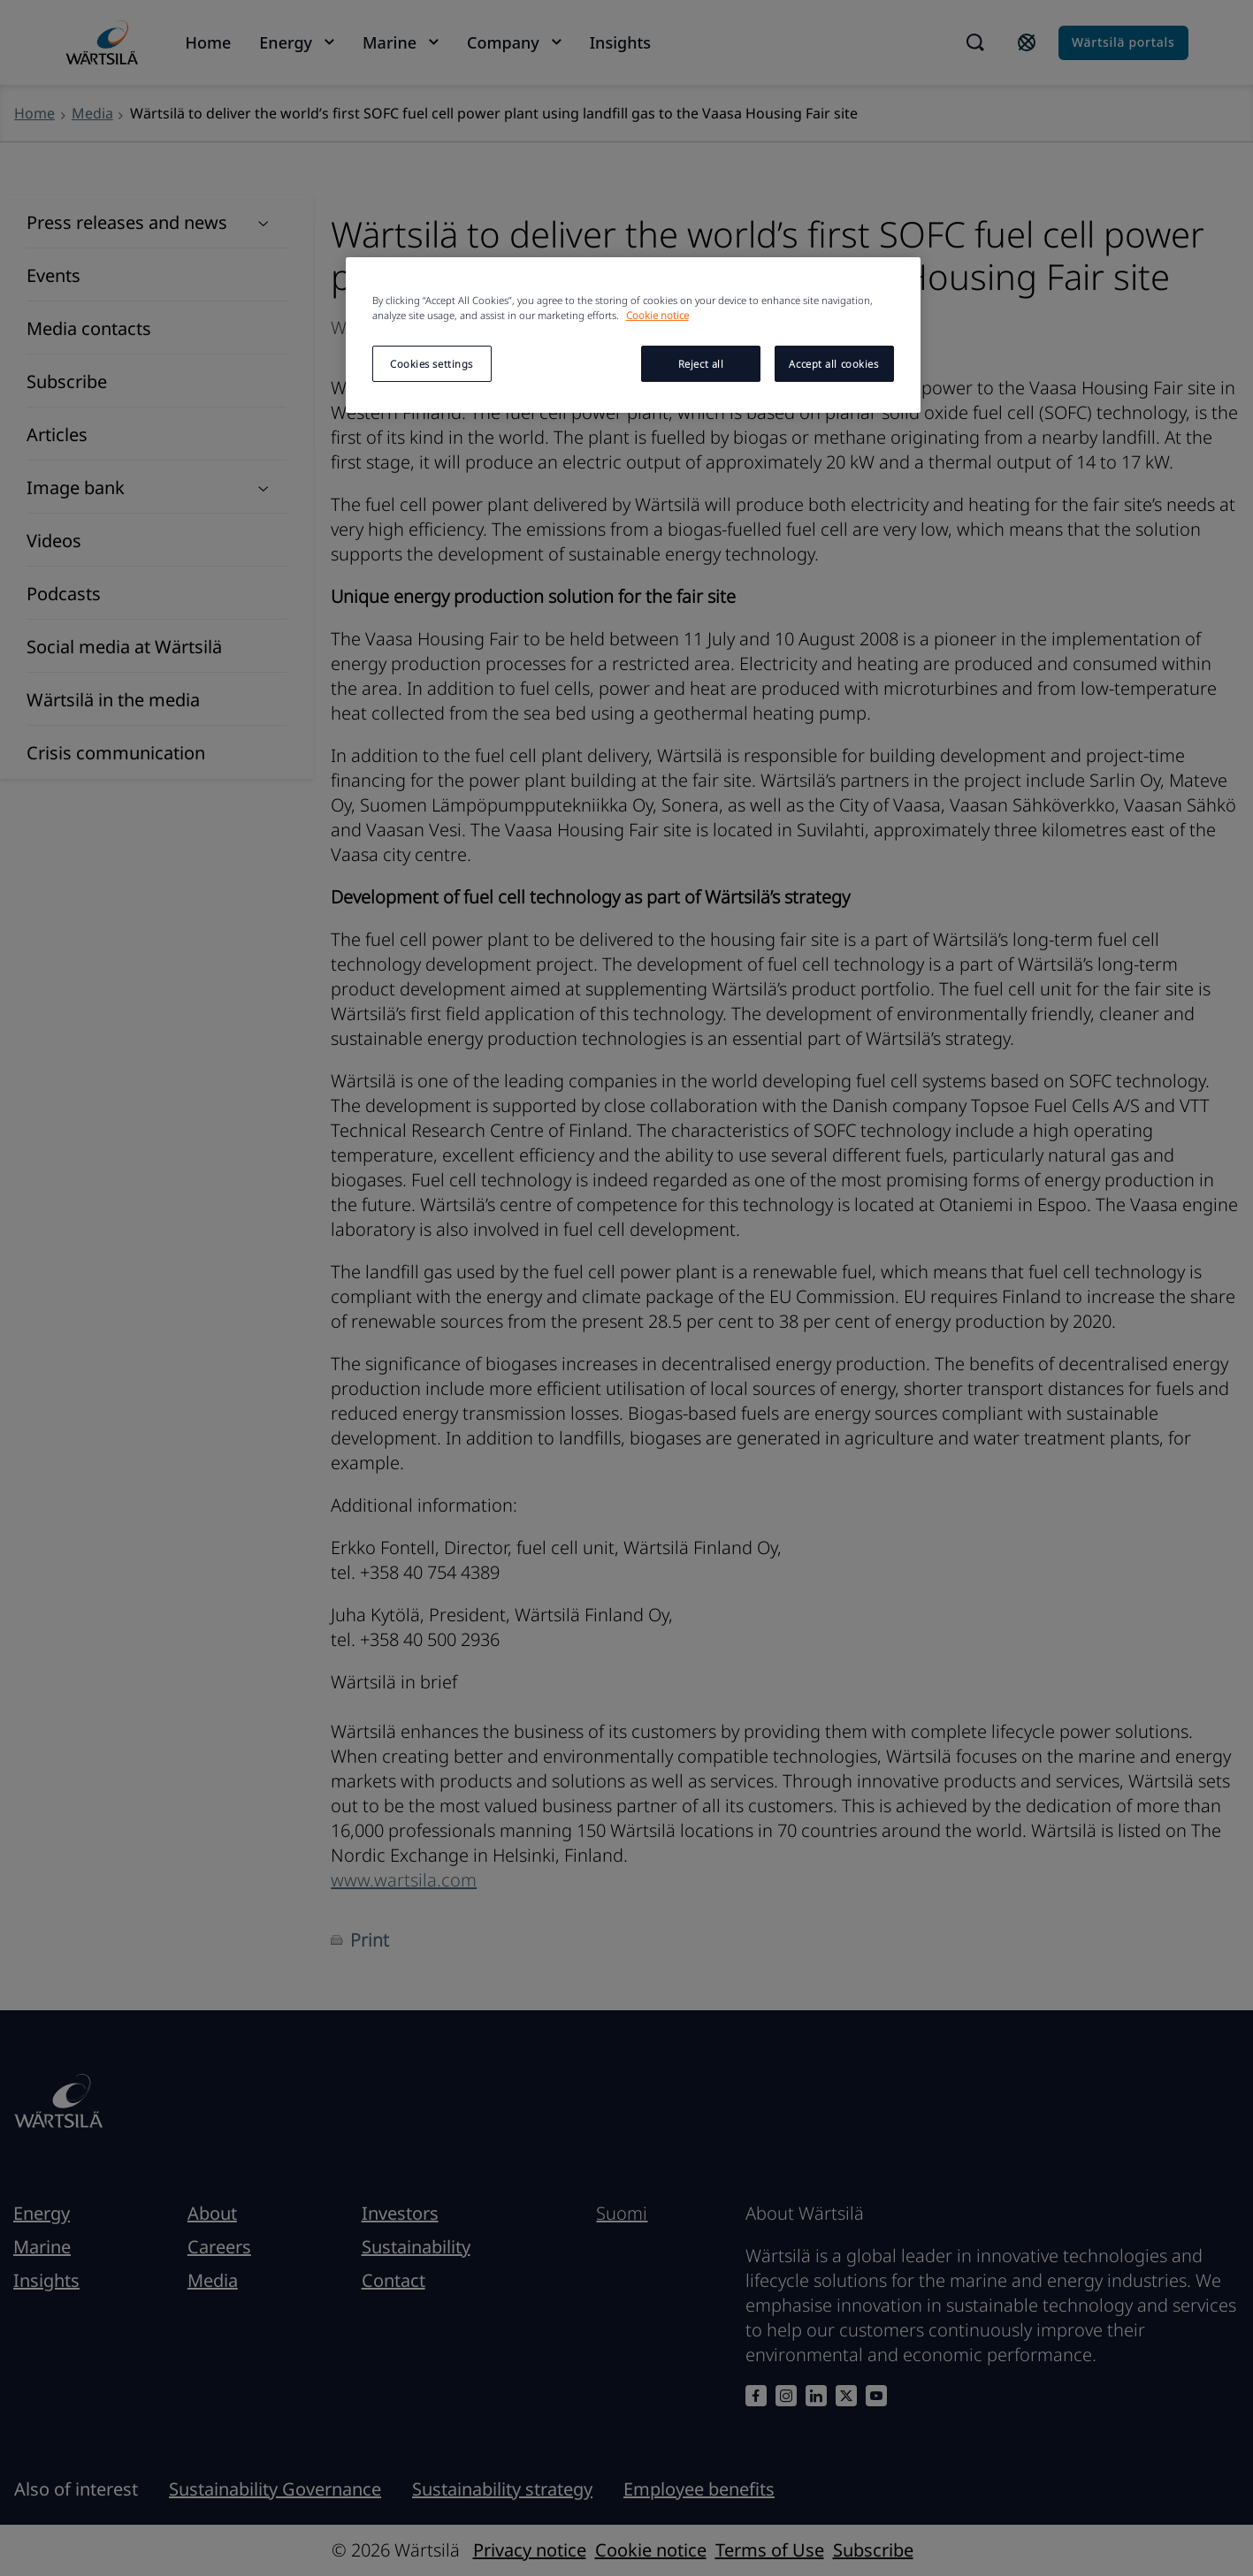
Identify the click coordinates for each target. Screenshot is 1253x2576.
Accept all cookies (833, 363)
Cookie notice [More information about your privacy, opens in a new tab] (657, 315)
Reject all (701, 363)
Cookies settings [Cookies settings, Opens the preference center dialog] (431, 363)
